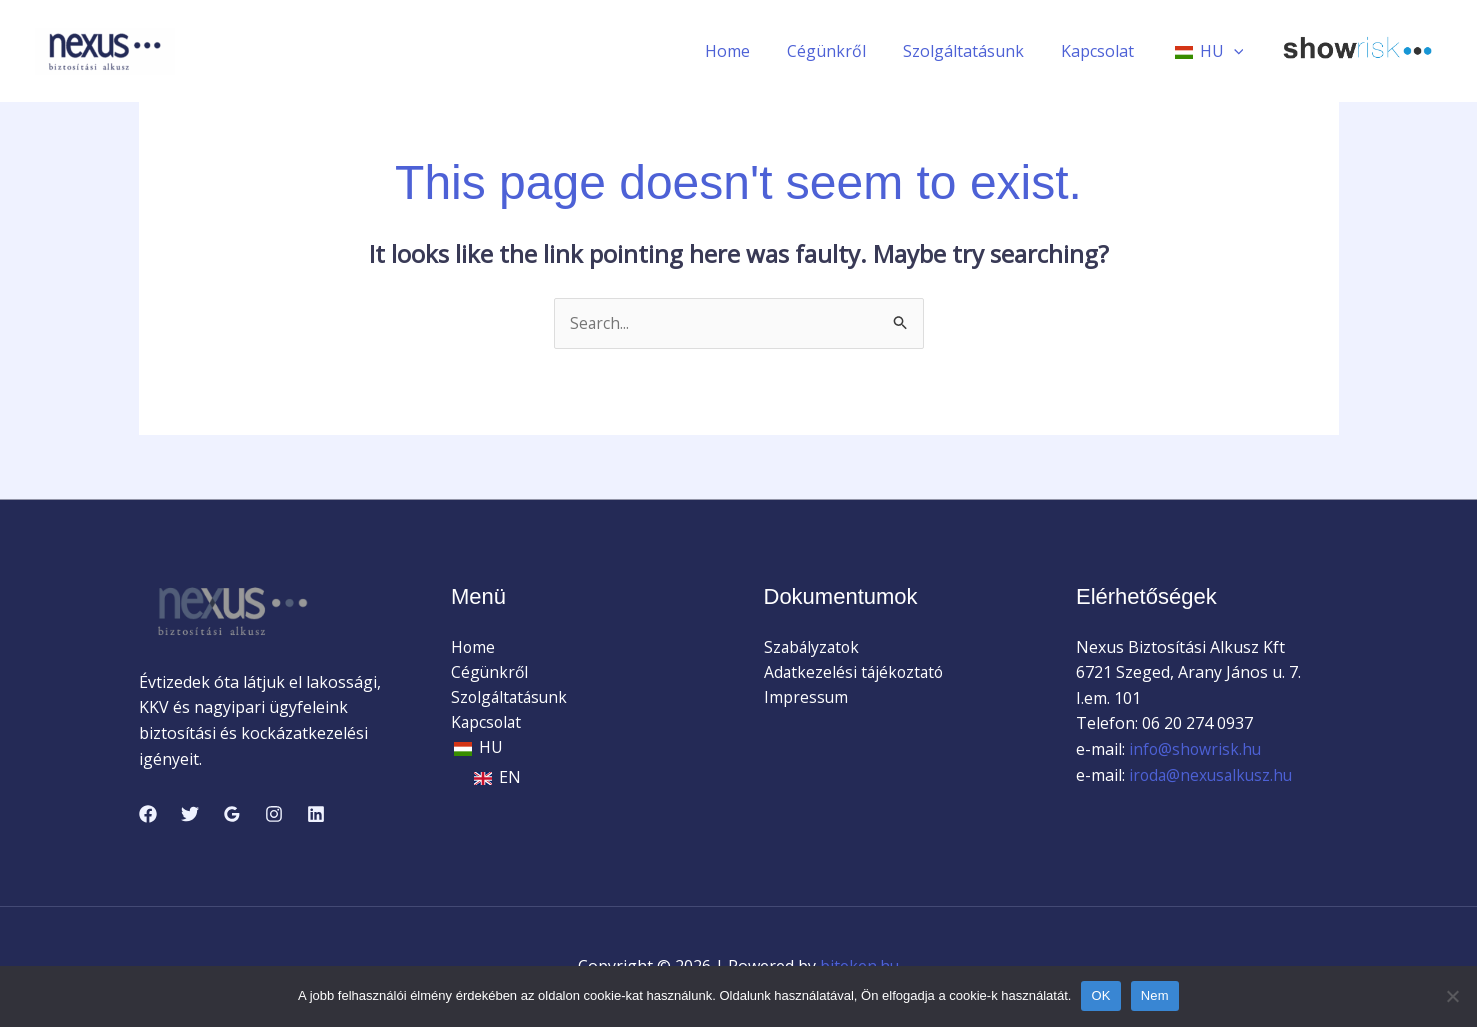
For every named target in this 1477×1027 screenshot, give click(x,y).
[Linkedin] (316, 814)
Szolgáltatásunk (976, 51)
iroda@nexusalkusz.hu (1213, 775)
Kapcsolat (1105, 51)
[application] (1236, 51)
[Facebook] (148, 814)
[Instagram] (274, 814)
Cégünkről (844, 51)
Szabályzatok (813, 647)
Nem (1155, 995)
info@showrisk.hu (1194, 750)
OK (1100, 995)
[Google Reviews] (232, 814)
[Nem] (1452, 996)
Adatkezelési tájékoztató (856, 673)
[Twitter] (190, 814)
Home (750, 51)
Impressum (806, 698)
